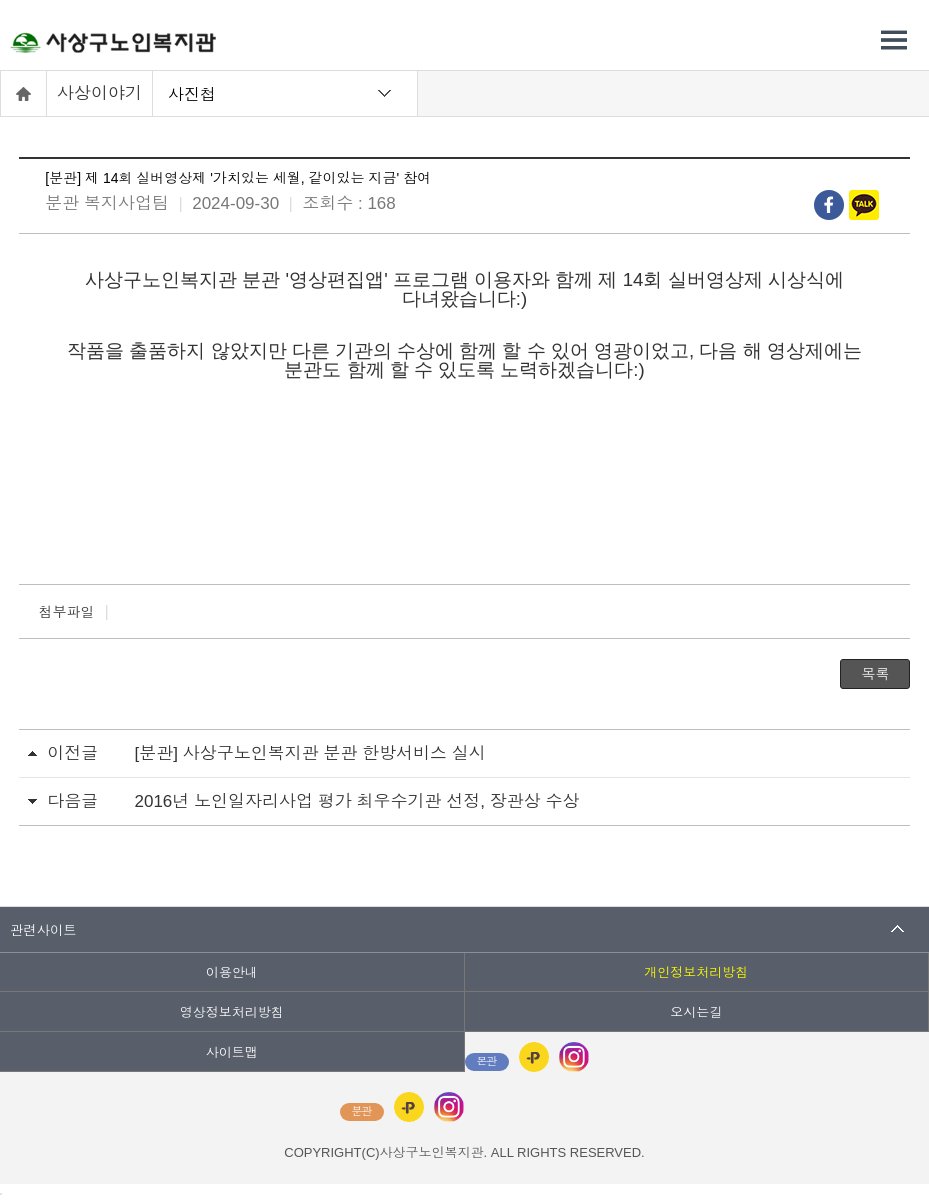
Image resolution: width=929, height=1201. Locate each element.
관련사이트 (43, 929)
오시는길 (696, 1012)
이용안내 (232, 972)
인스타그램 (574, 1057)
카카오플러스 (534, 1057)
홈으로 (24, 93)
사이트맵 (232, 1052)
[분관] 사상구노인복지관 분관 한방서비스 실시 (310, 753)
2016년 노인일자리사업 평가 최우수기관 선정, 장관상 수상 (357, 801)
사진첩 (192, 93)
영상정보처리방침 (232, 1012)
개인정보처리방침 (696, 972)
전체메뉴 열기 (894, 40)
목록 (875, 674)
